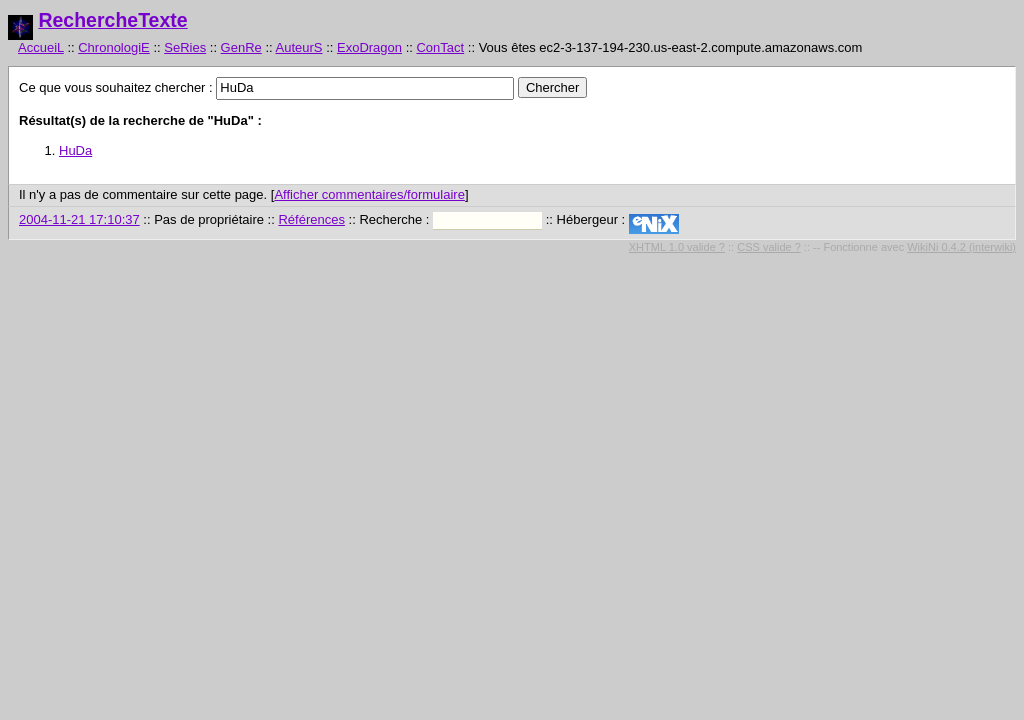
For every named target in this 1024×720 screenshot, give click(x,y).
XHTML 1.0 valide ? (677, 247)
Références (311, 219)
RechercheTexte (112, 20)
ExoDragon (369, 47)
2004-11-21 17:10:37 (79, 219)
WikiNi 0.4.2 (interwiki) (961, 247)
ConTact (440, 47)
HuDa (75, 150)
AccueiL (41, 47)
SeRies (185, 47)
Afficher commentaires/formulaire (369, 194)
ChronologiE (114, 47)
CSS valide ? (769, 247)
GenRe (241, 47)
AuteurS (299, 47)
